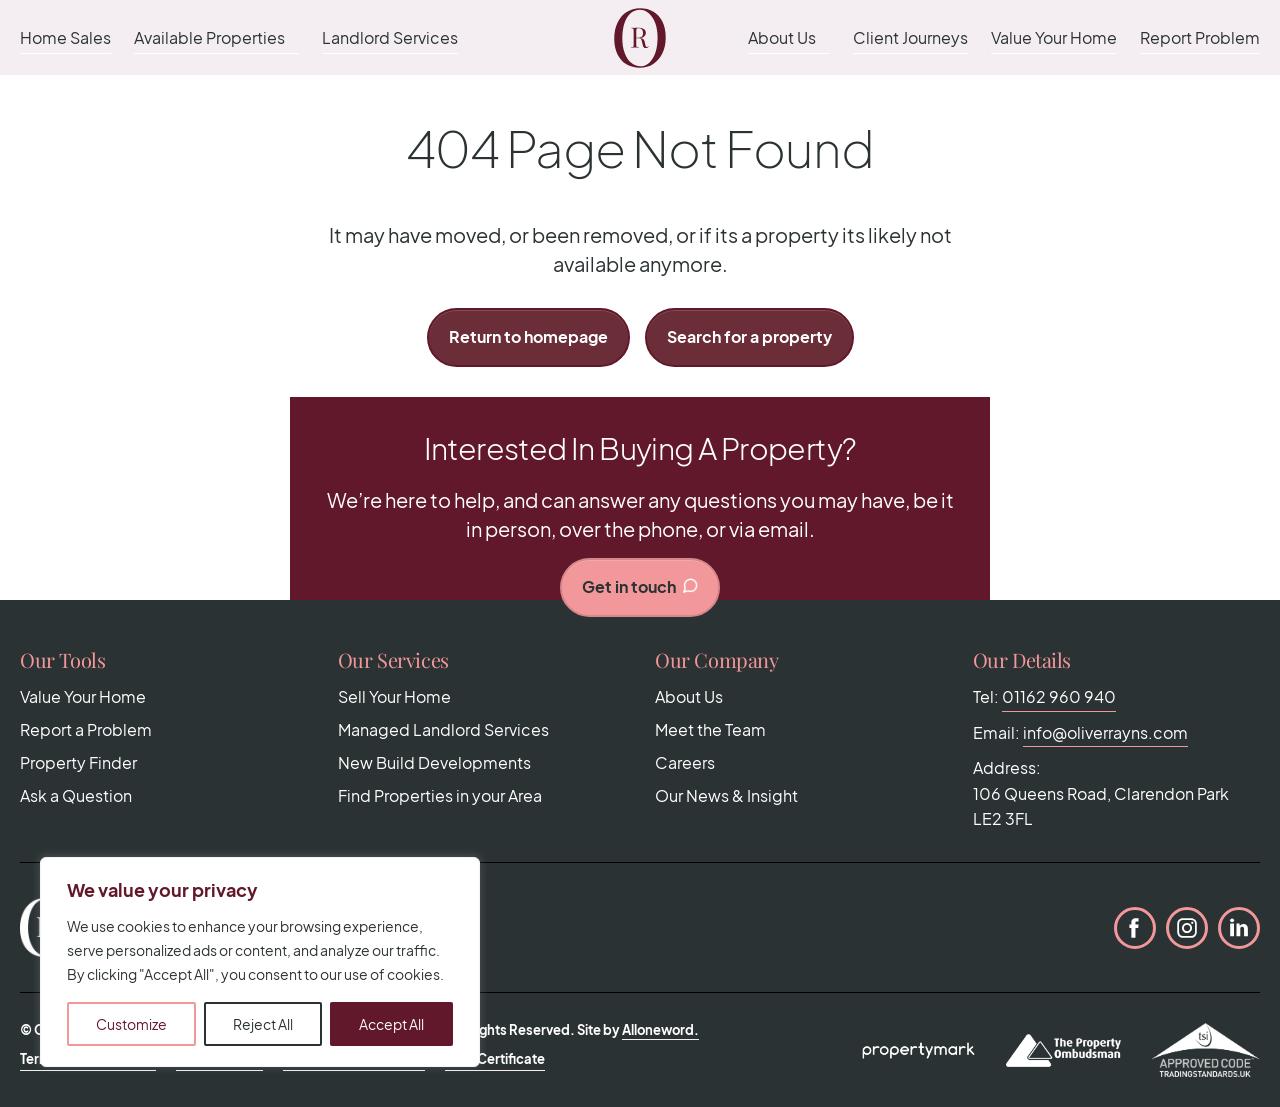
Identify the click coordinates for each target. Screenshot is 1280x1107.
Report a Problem (86, 729)
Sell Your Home (394, 696)
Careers (685, 762)
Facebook (1135, 928)
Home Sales (65, 37)
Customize (131, 1024)
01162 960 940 (1059, 696)
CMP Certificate (495, 1059)
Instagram (1187, 928)
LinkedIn (1239, 928)
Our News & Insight (726, 795)
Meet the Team (710, 729)
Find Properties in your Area (440, 795)
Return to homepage (528, 336)
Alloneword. (660, 1030)
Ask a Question (76, 795)
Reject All (263, 1024)
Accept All (391, 1024)
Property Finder (78, 762)
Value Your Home (1054, 37)
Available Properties (209, 37)
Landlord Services (390, 37)
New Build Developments (434, 762)
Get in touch (640, 586)
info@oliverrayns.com (1105, 732)
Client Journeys (910, 37)
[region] (260, 962)
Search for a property (749, 336)
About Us (782, 37)
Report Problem (1200, 37)
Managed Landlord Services (443, 729)
